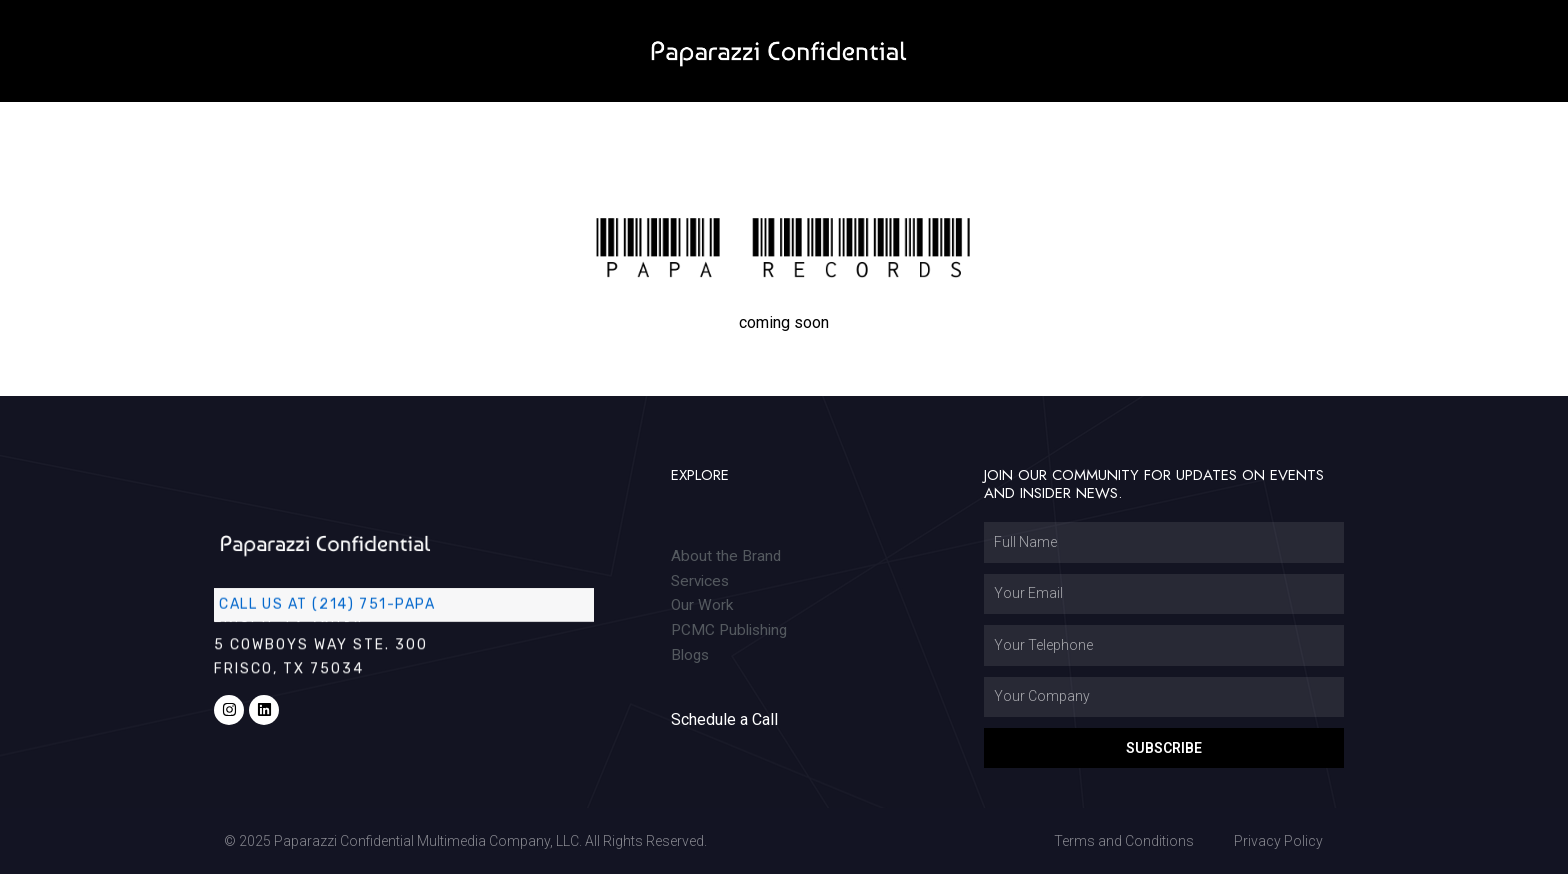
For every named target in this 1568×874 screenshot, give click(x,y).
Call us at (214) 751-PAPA (332, 602)
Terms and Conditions (1124, 841)
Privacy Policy (1278, 841)
